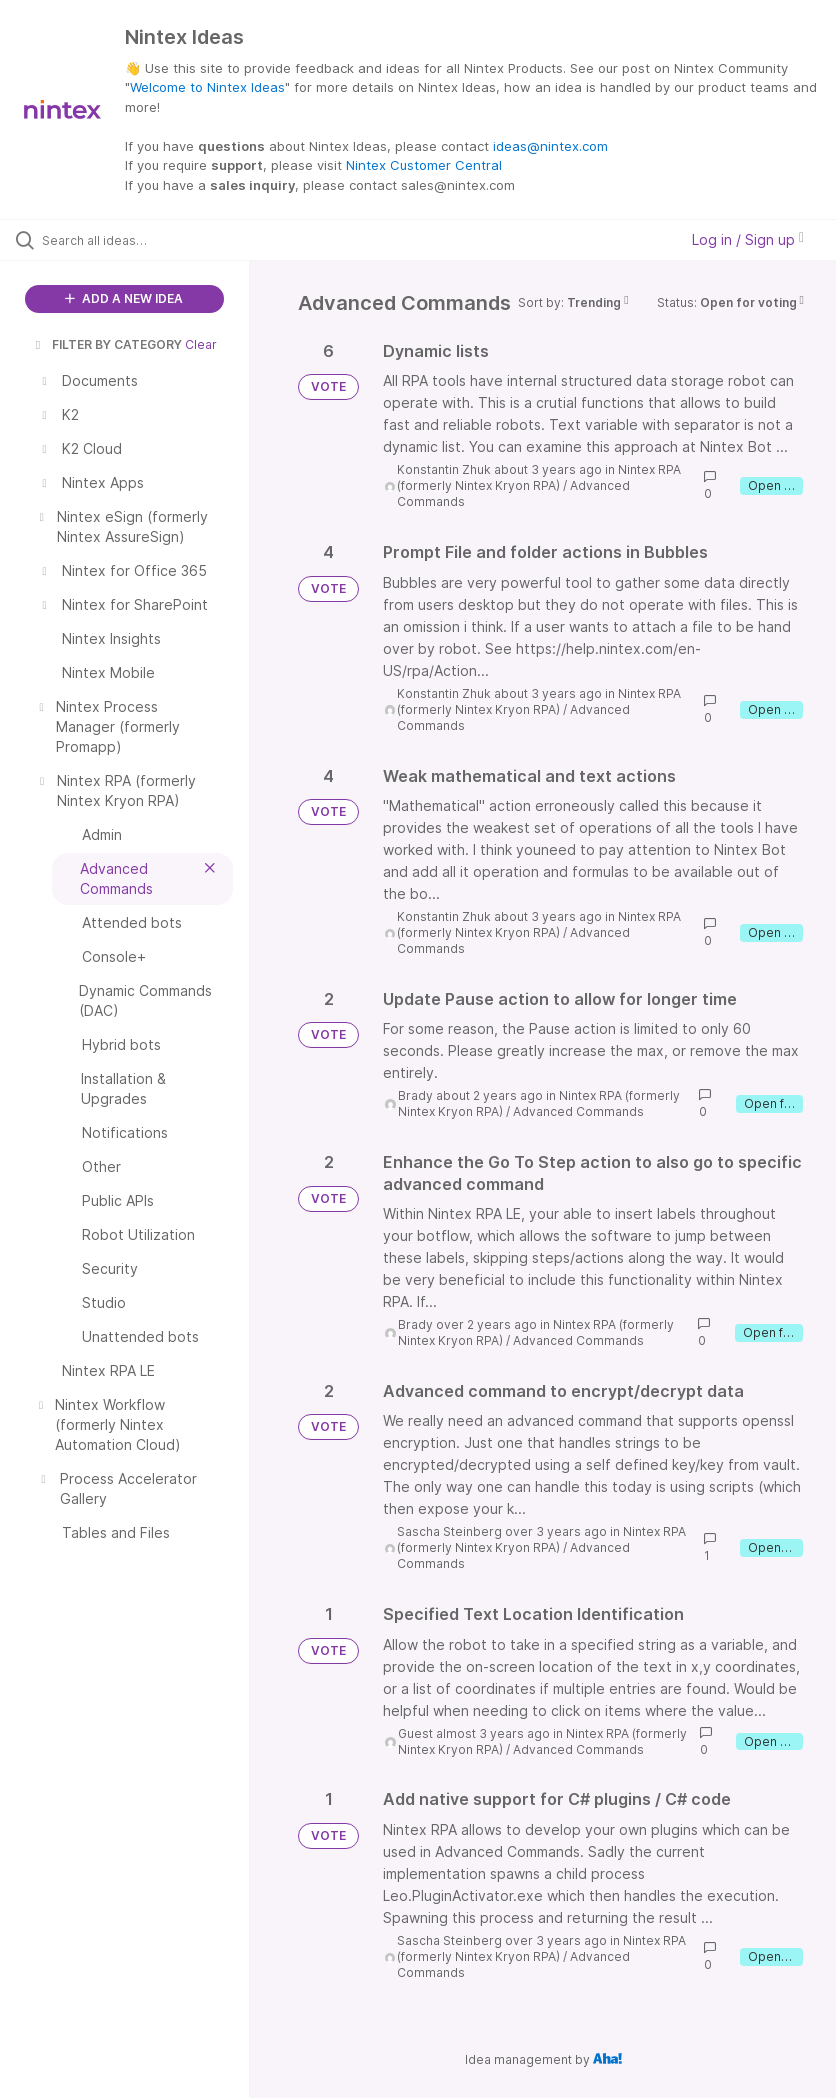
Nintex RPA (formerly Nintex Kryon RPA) (539, 477)
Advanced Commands (578, 1111)
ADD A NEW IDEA (124, 298)
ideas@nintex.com (550, 146)
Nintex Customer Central (424, 165)
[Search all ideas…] (135, 240)
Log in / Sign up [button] (748, 239)
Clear (201, 344)
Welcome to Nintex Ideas (207, 87)
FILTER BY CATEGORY (107, 344)
